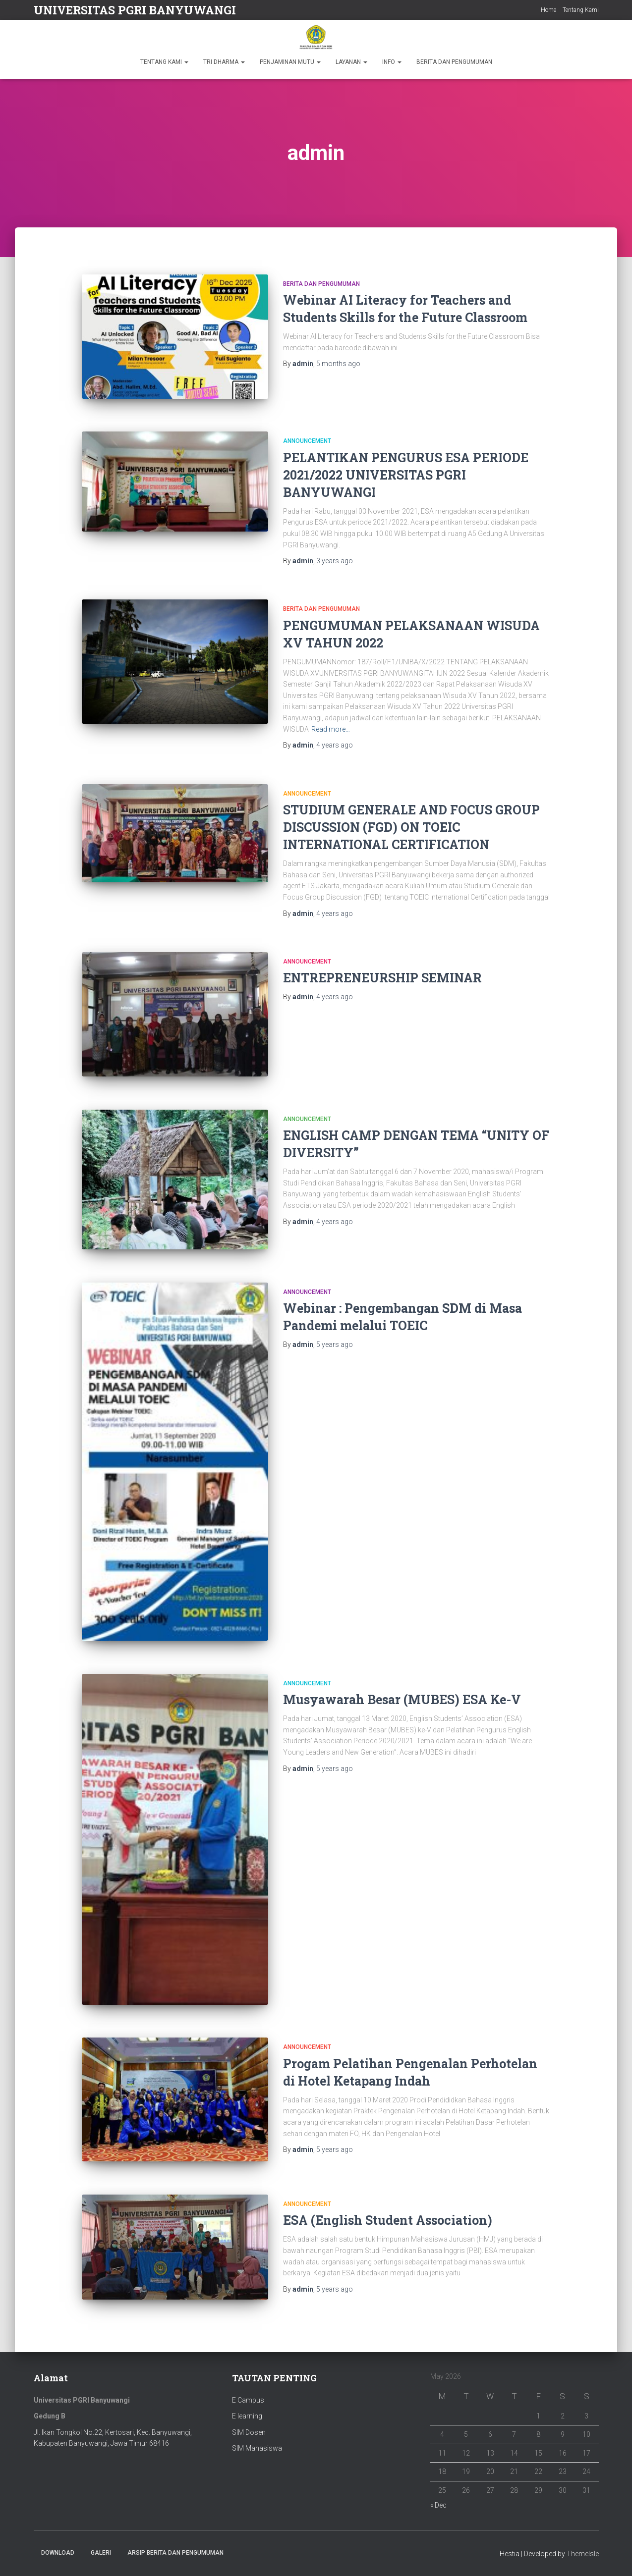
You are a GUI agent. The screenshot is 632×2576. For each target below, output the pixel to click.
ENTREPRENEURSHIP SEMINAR (382, 977)
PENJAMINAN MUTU (290, 61)
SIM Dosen (249, 2432)
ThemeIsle (583, 2554)
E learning (247, 2416)
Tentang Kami (581, 9)
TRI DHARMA (224, 61)
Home (548, 9)
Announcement (307, 440)
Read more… (330, 729)
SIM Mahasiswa (257, 2448)
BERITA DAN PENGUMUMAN (454, 61)
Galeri (101, 2552)
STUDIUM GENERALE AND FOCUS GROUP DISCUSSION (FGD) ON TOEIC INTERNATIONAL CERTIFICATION (411, 827)
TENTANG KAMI (164, 61)
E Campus (248, 2400)
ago (338, 364)
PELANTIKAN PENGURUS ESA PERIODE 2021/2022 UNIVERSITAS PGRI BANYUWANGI (405, 474)
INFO (392, 61)
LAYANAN (351, 61)
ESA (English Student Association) (387, 2220)
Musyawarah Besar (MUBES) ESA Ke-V (402, 1699)
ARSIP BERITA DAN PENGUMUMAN (175, 2552)
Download (57, 2552)
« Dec (438, 2505)
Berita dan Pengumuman (321, 283)
